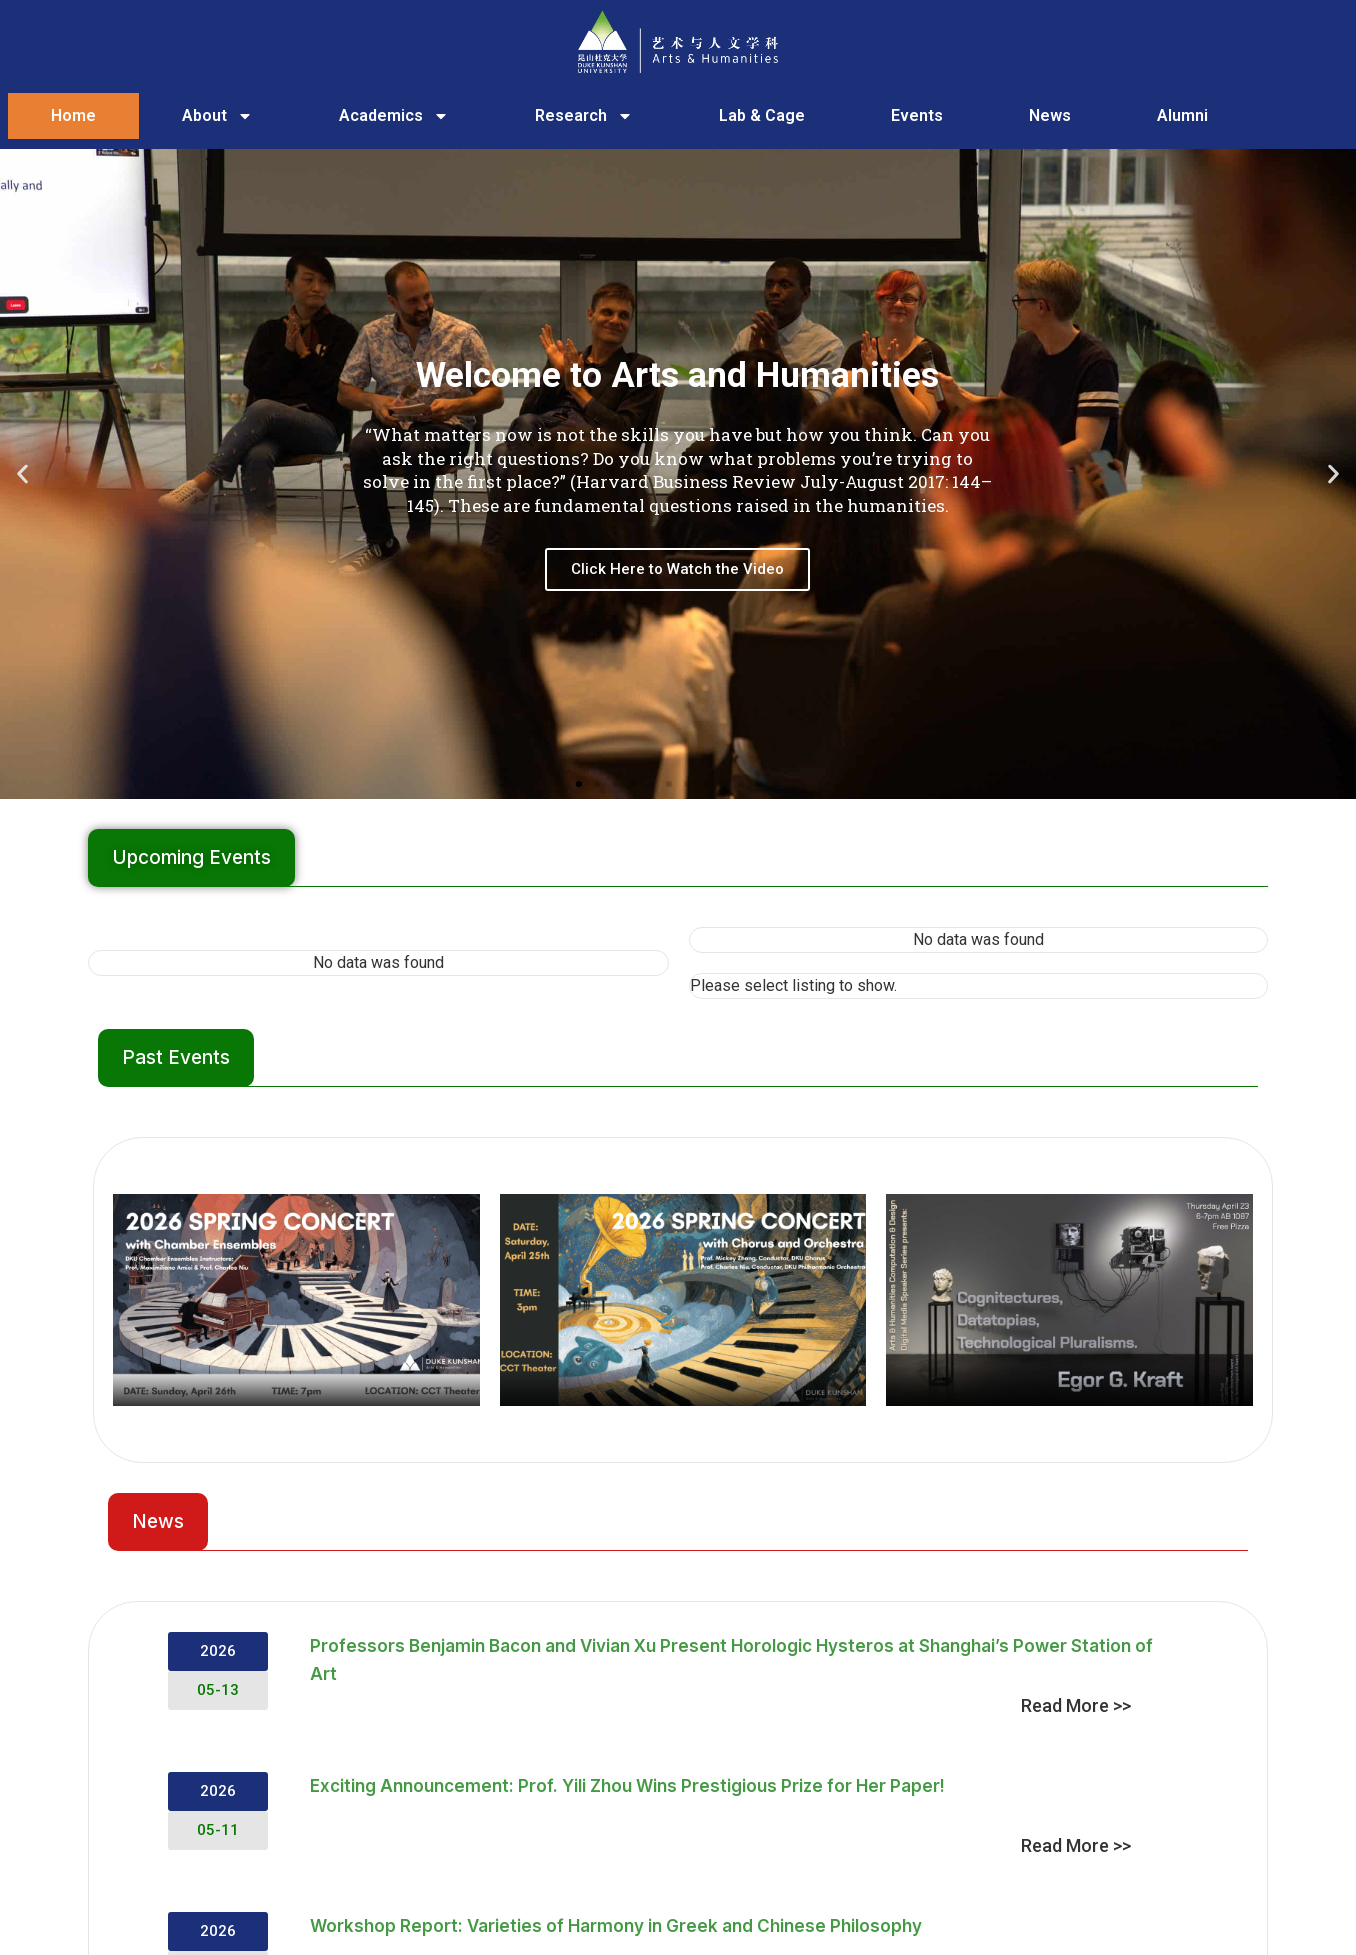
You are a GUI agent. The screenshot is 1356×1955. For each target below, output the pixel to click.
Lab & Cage (762, 115)
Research (584, 116)
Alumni (1182, 115)
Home (73, 115)
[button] (22, 474)
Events (917, 115)
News (1050, 115)
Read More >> (1076, 1705)
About (217, 116)
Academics (394, 116)
